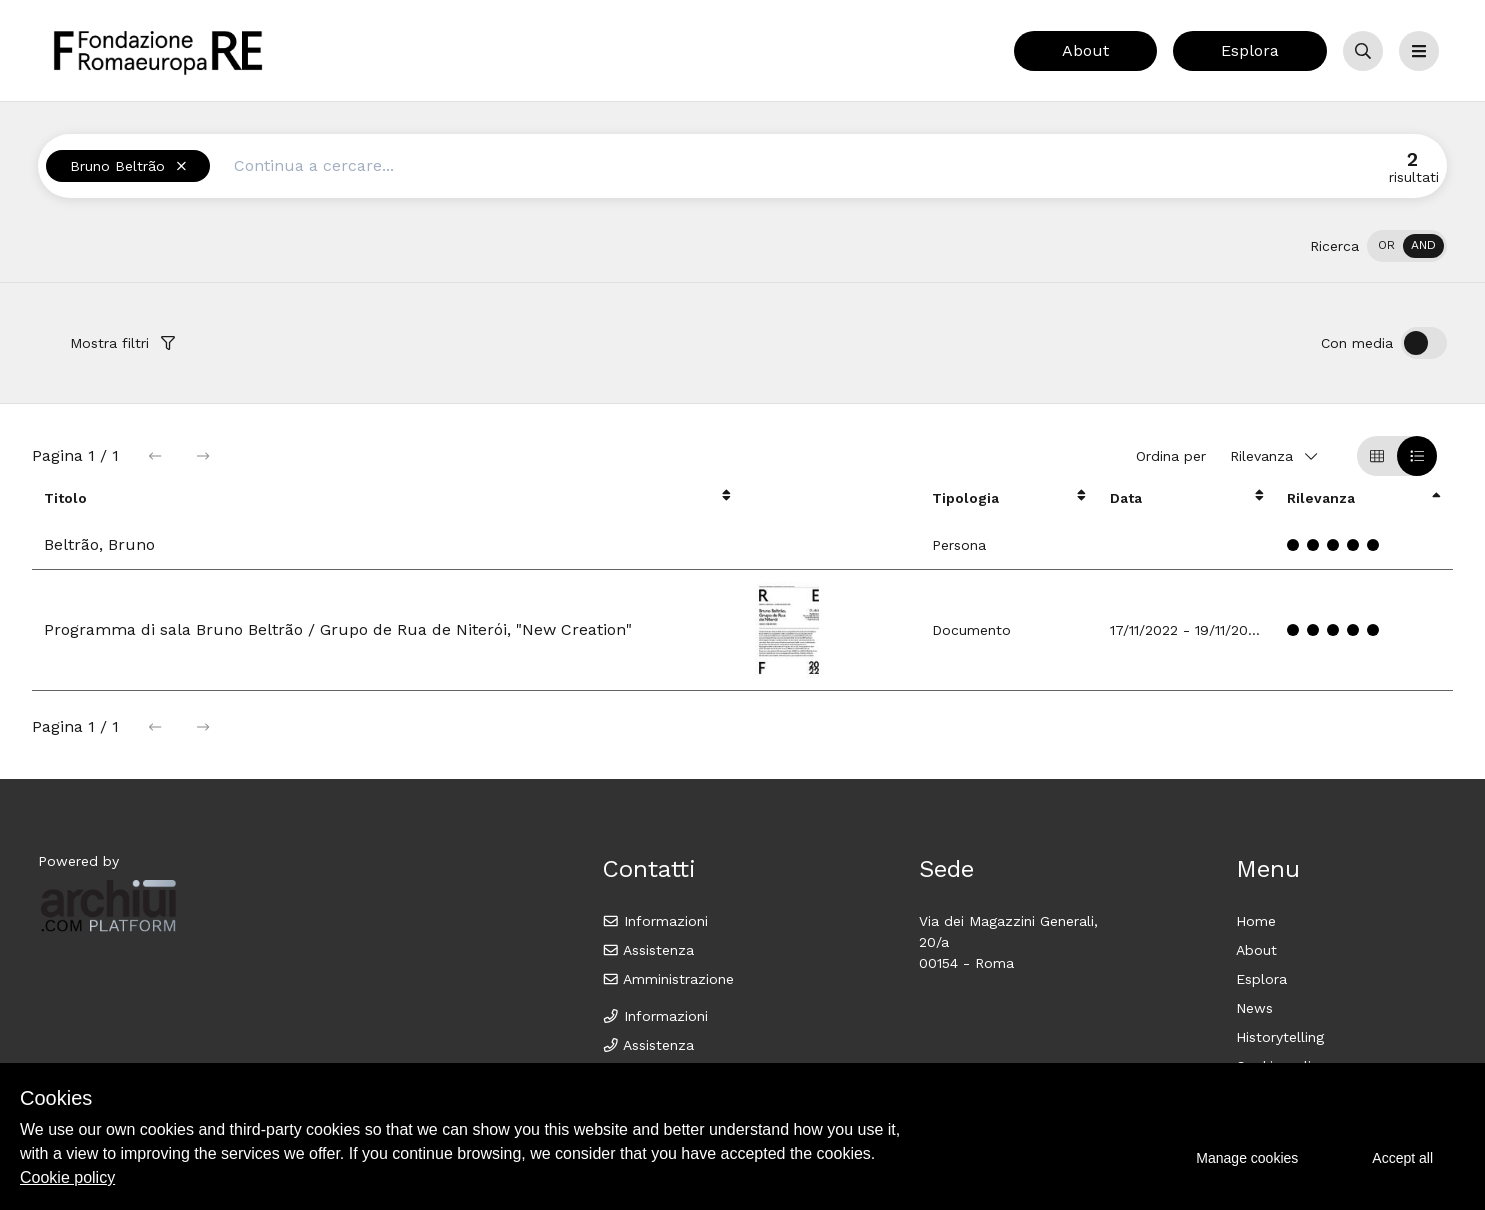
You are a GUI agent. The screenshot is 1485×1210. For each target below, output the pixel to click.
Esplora (1250, 50)
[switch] (1407, 246)
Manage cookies (1247, 1158)
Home (1256, 921)
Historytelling (1280, 1037)
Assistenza (648, 950)
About (1085, 50)
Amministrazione (668, 979)
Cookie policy (67, 1177)
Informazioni (655, 921)
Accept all (1402, 1158)
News (1254, 1008)
